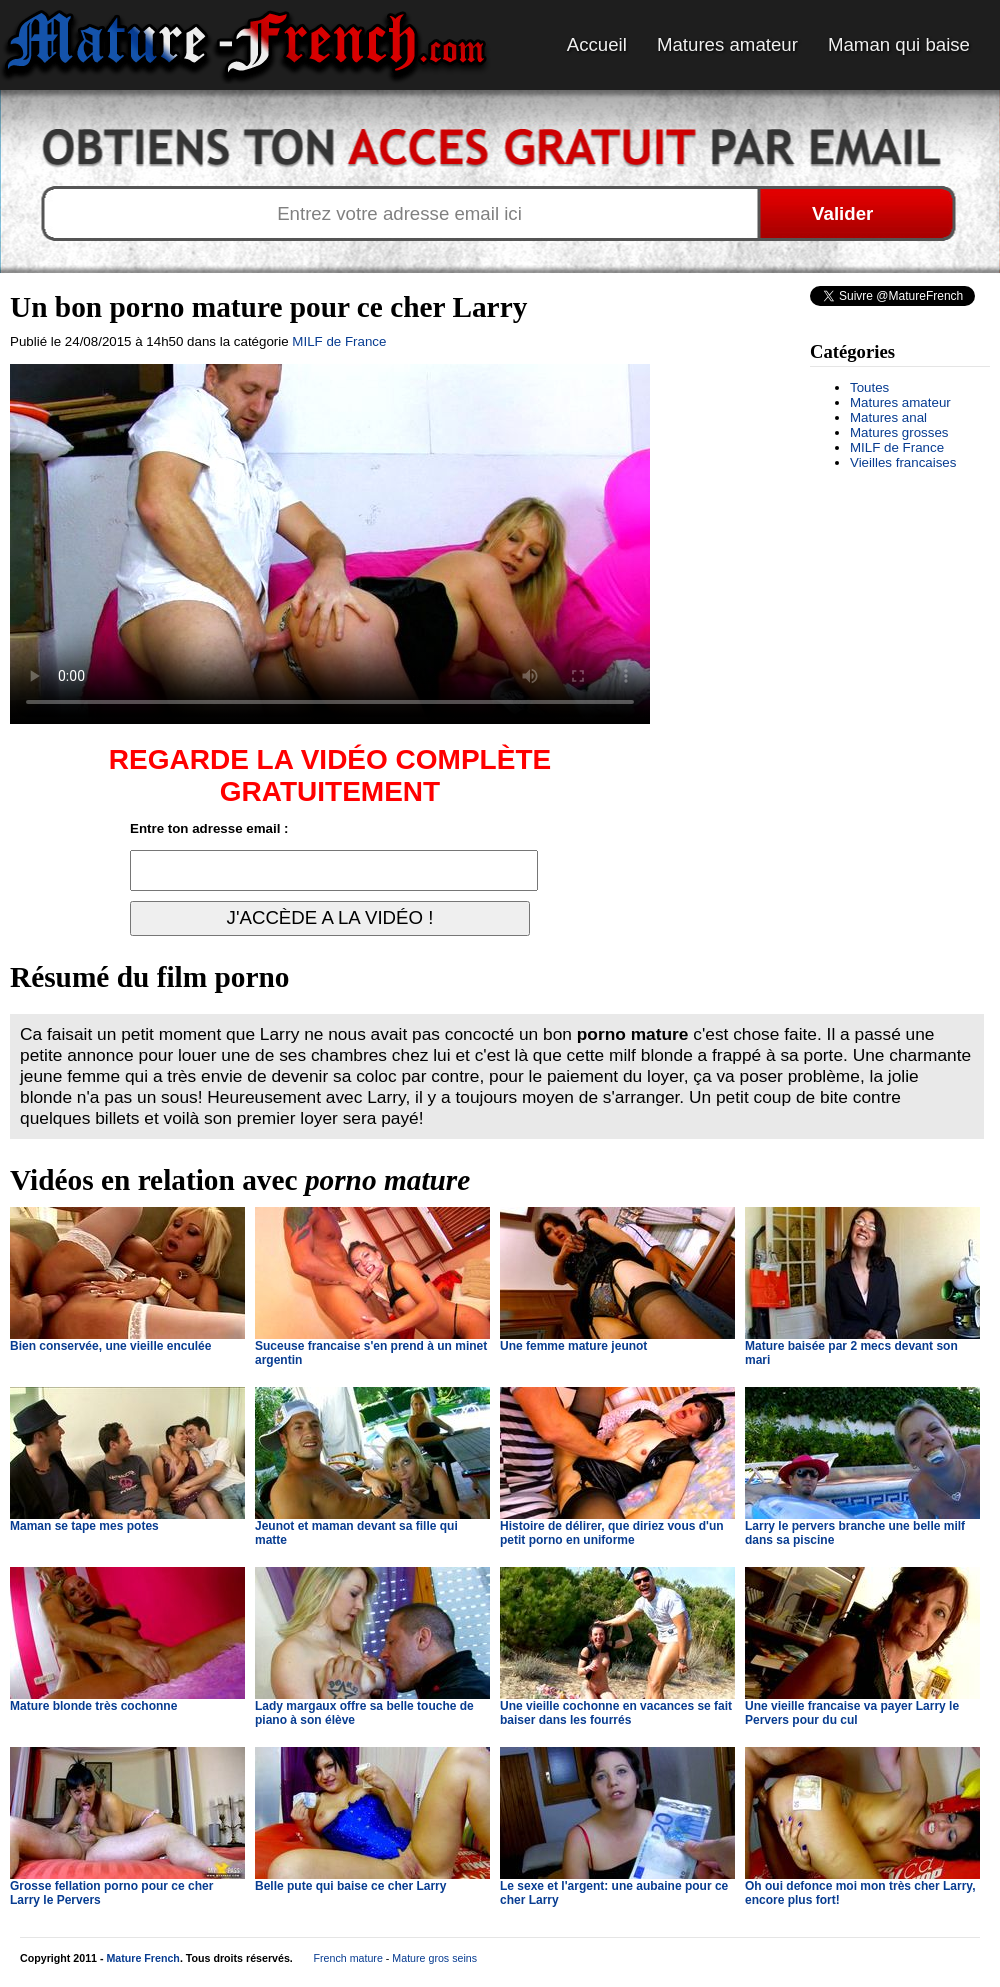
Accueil (597, 44)
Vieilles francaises (903, 462)
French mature (348, 1958)
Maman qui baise (899, 44)
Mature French (142, 1958)
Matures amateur (727, 44)
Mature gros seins (434, 1958)
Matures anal (888, 417)
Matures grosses (899, 432)
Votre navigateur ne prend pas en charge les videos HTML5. (330, 544)
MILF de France (897, 447)
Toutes (869, 387)
